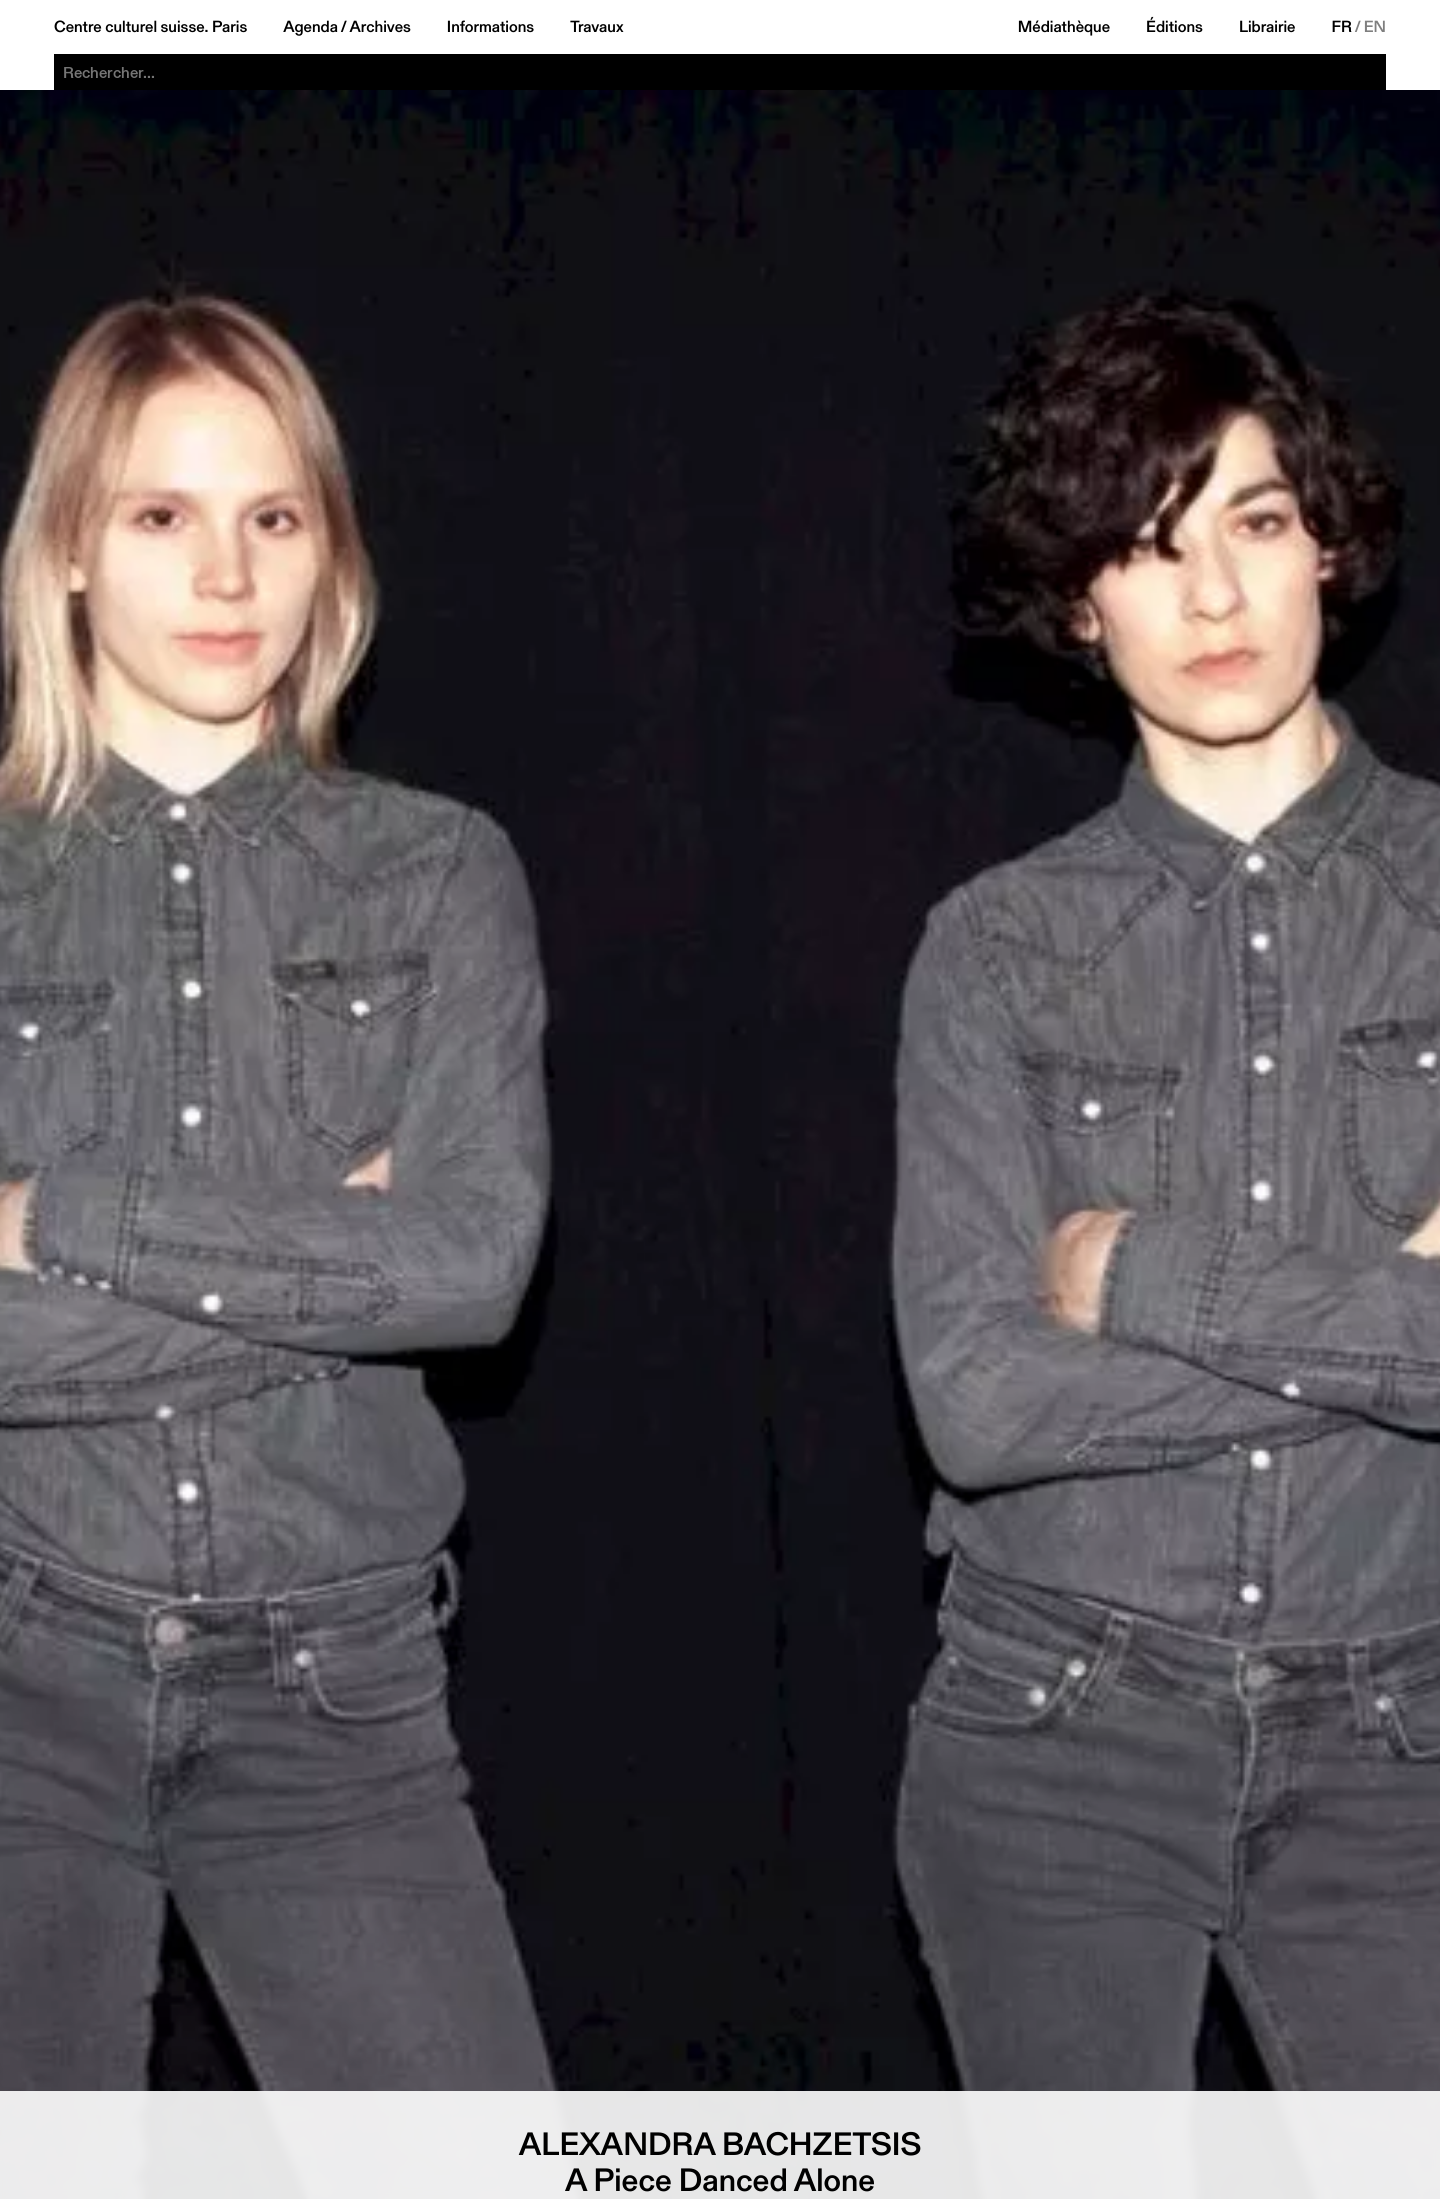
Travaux (596, 27)
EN (1375, 27)
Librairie (1267, 27)
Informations (490, 27)
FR (1342, 27)
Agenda (310, 27)
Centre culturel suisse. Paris (150, 27)
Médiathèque (1064, 27)
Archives (380, 27)
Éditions (1174, 27)
